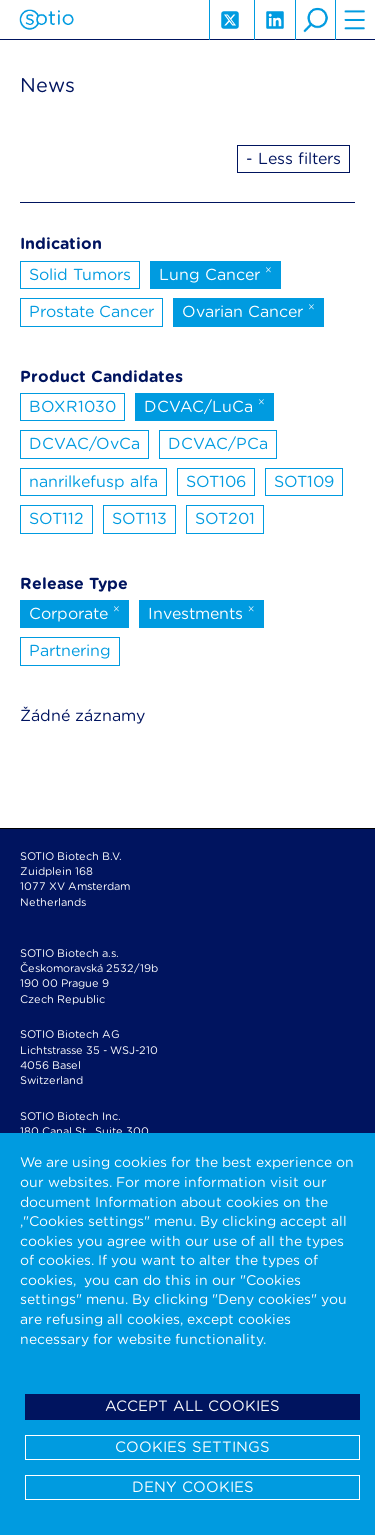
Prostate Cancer (91, 311)
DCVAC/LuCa (204, 405)
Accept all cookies (192, 1406)
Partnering (70, 650)
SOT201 (225, 518)
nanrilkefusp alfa (93, 481)
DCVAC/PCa (218, 443)
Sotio (46, 20)
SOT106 (216, 481)
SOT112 (56, 518)
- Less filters (293, 158)
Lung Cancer (215, 273)
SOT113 (139, 518)
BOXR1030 (72, 406)
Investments (201, 612)
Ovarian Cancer (248, 310)
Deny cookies (193, 1487)
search (315, 20)
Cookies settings (192, 1447)
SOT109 (304, 481)
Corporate (74, 612)
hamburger (355, 20)
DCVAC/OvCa (84, 443)
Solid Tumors (80, 274)
